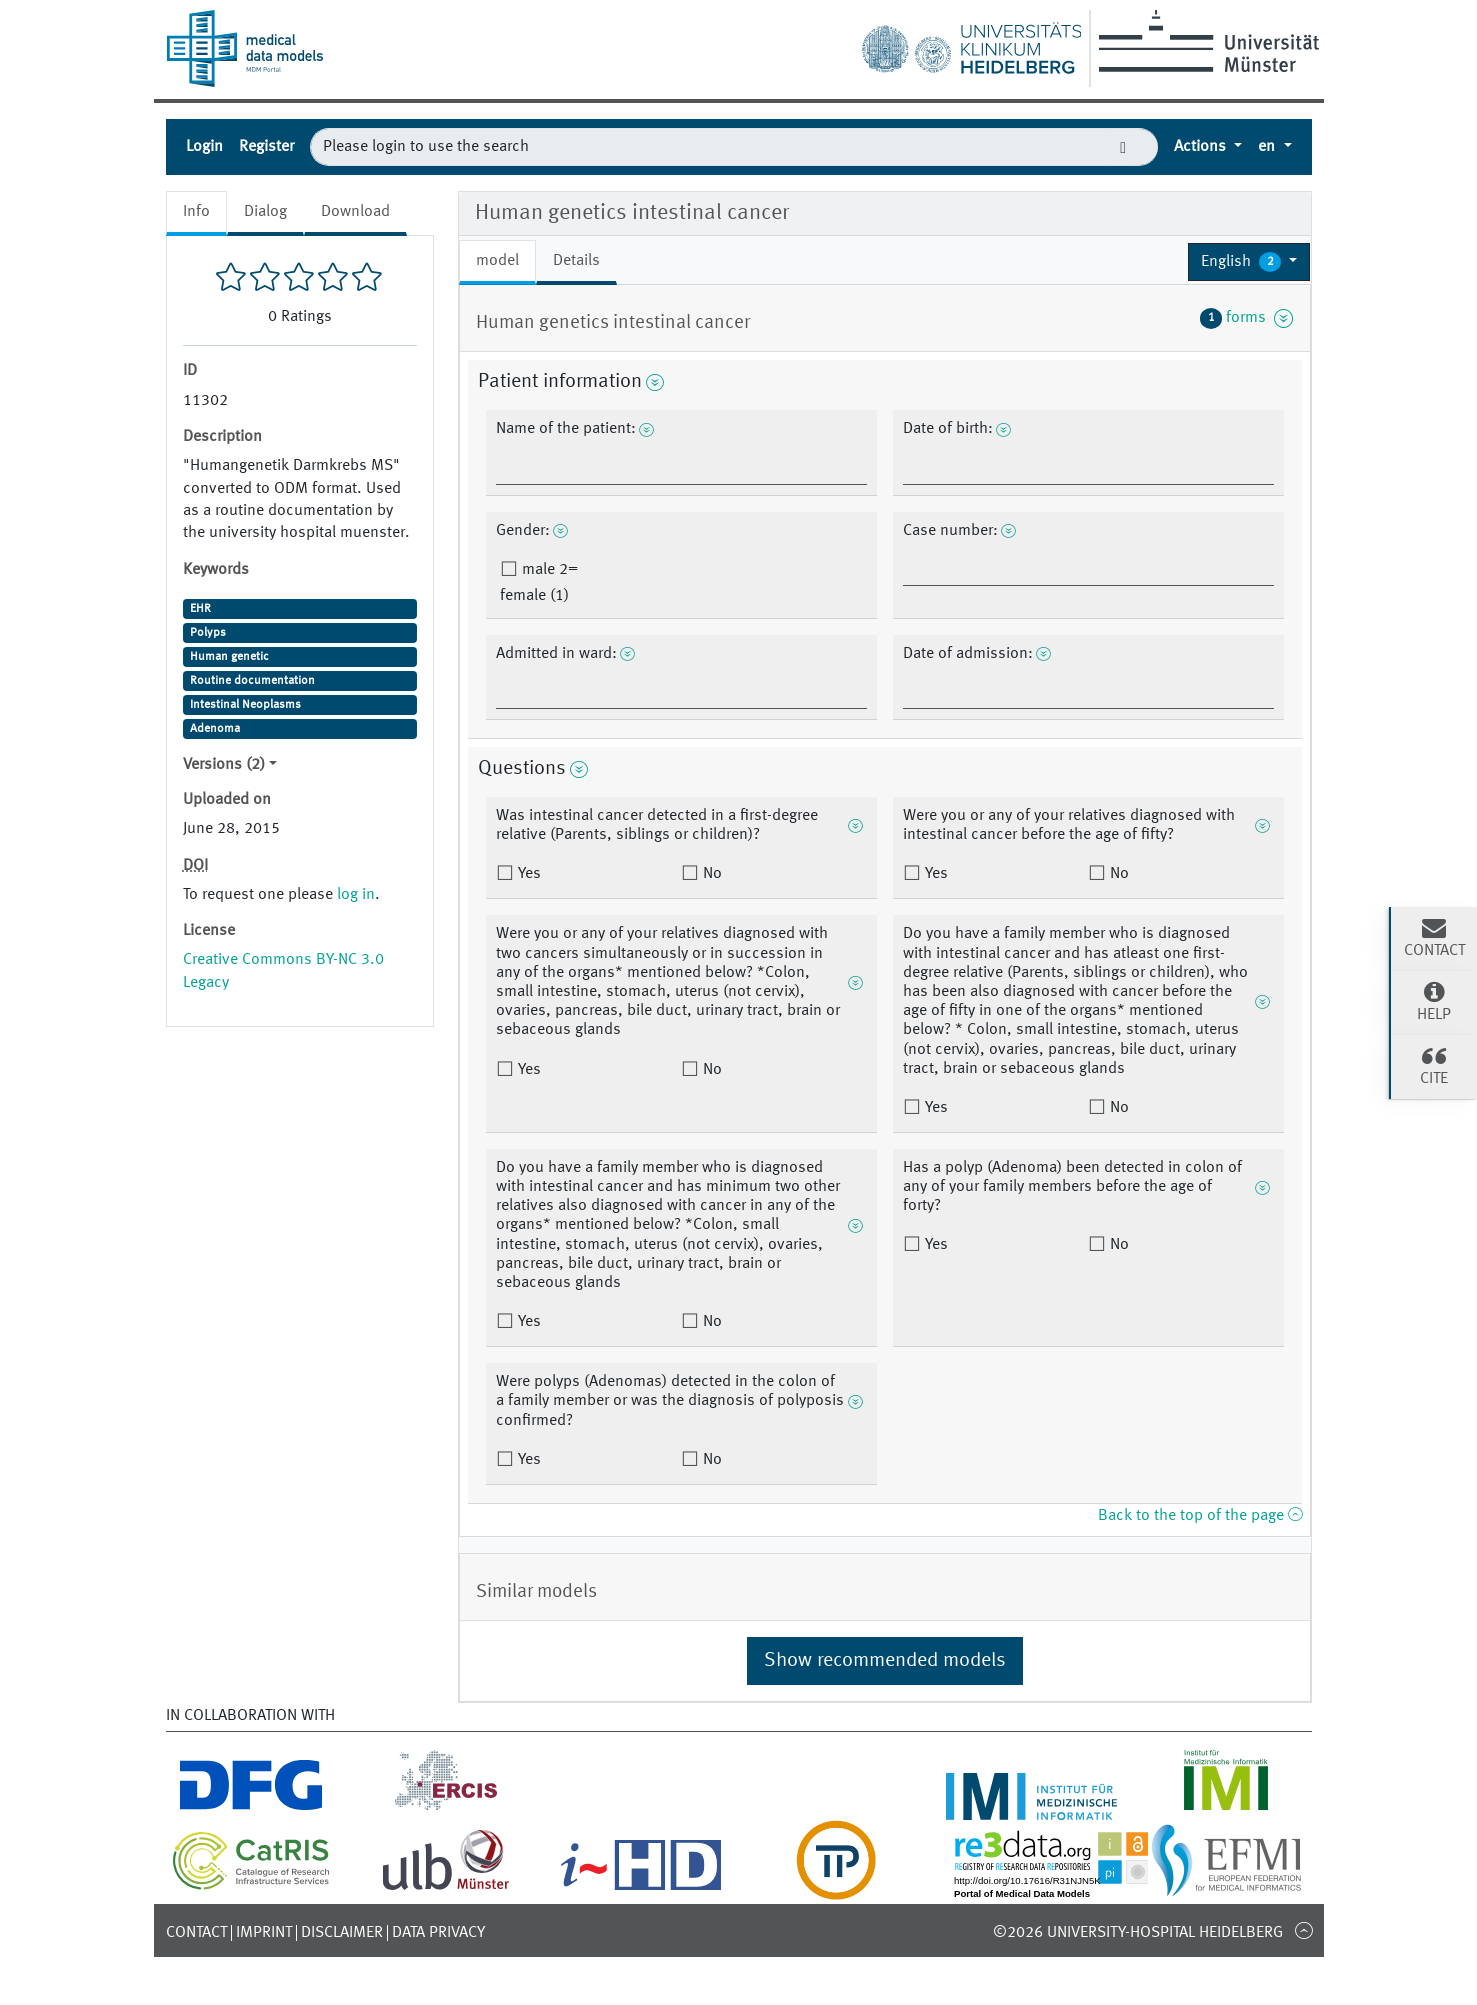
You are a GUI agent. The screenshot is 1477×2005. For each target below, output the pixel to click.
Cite (1434, 1065)
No (710, 874)
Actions (1202, 147)
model (497, 261)
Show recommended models (885, 1661)
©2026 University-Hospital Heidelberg (1138, 1933)
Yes (527, 874)
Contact (196, 1933)
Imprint (264, 1933)
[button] (1249, 262)
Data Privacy (438, 1933)
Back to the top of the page (1200, 1516)
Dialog (265, 212)
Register (266, 147)
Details (576, 261)
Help (1434, 1001)
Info (196, 212)
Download (355, 212)
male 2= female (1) (539, 583)
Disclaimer (342, 1933)
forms (1247, 318)
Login (204, 147)
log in (356, 895)
